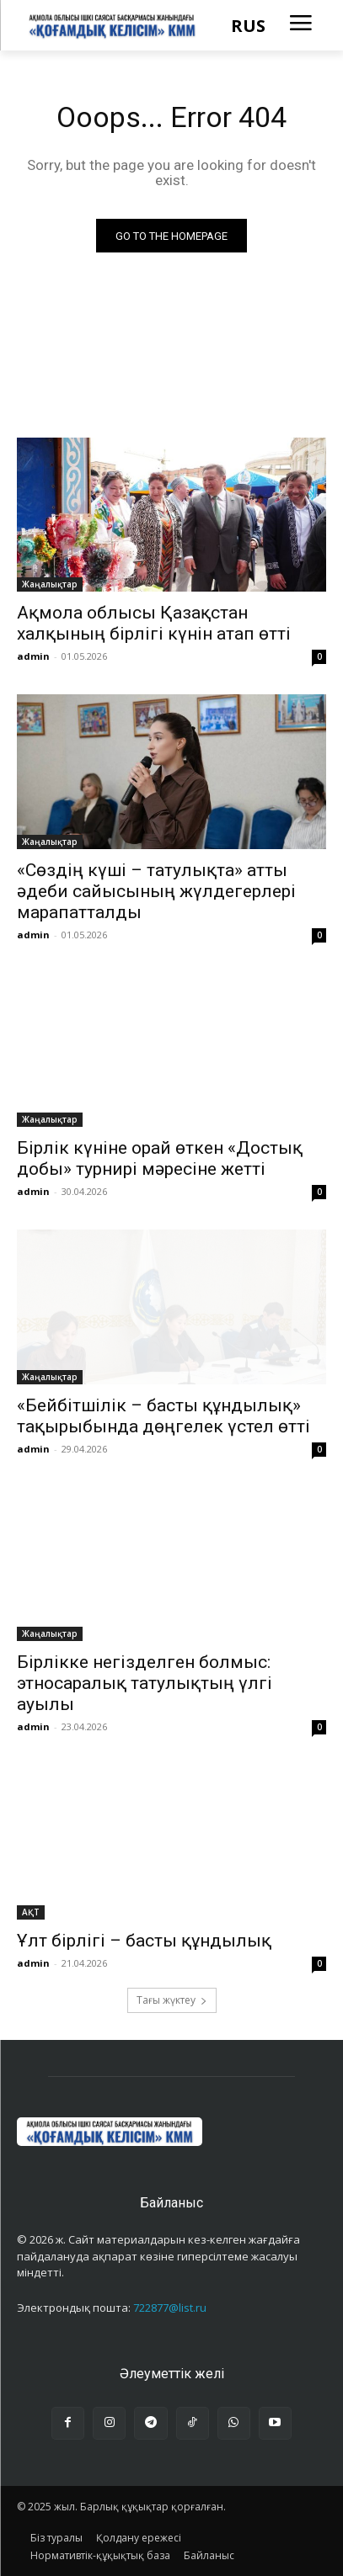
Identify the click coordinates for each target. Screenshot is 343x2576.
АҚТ (31, 1912)
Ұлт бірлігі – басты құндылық (144, 1941)
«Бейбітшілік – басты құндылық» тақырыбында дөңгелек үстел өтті (163, 1416)
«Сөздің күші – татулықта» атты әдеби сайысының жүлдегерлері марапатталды (156, 891)
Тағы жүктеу (172, 2000)
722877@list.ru (169, 2307)
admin (33, 656)
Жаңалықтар (50, 584)
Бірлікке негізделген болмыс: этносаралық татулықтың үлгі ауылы (144, 1683)
